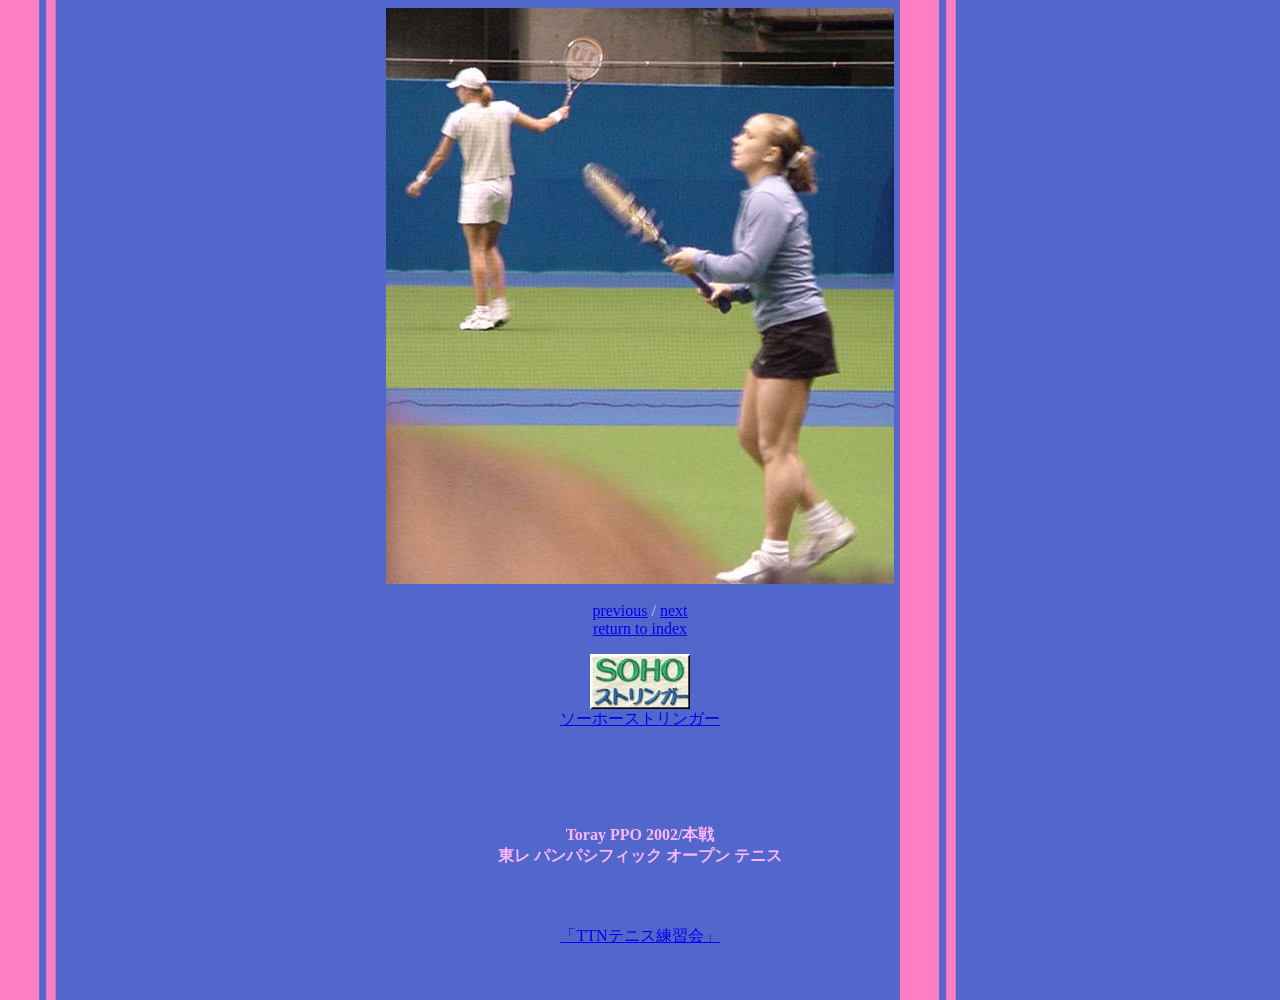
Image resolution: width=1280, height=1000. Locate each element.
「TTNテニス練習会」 (639, 935)
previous (619, 610)
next (674, 610)
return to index (640, 628)
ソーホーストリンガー (640, 711)
